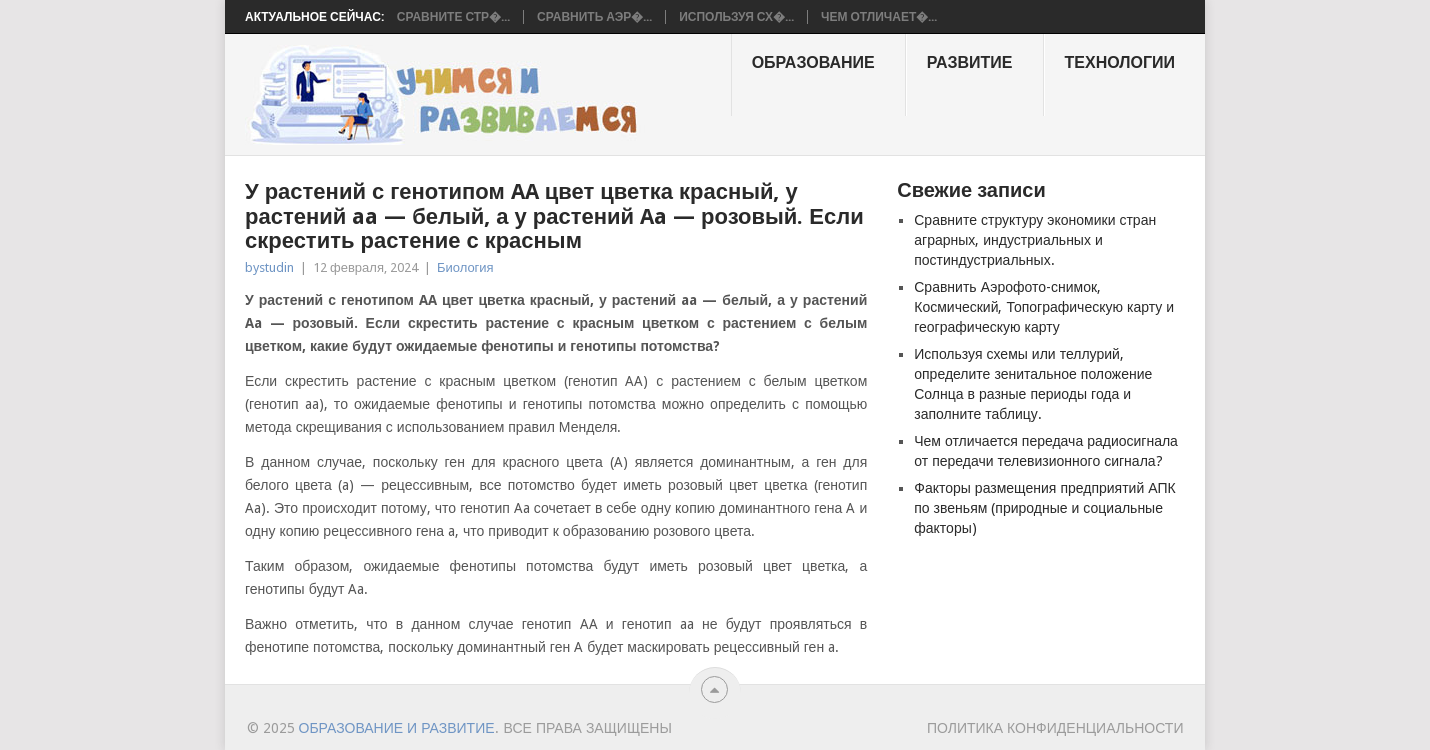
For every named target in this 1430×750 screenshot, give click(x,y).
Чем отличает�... (879, 17)
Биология (465, 267)
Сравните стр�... (453, 17)
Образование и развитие (397, 728)
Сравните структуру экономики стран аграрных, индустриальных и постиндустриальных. (1035, 240)
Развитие (970, 62)
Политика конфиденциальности (1055, 728)
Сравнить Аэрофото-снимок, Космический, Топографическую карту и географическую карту (1044, 307)
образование (813, 62)
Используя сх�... (736, 17)
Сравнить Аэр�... (594, 17)
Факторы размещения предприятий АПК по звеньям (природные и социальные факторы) (1044, 508)
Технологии (1120, 62)
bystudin (269, 267)
